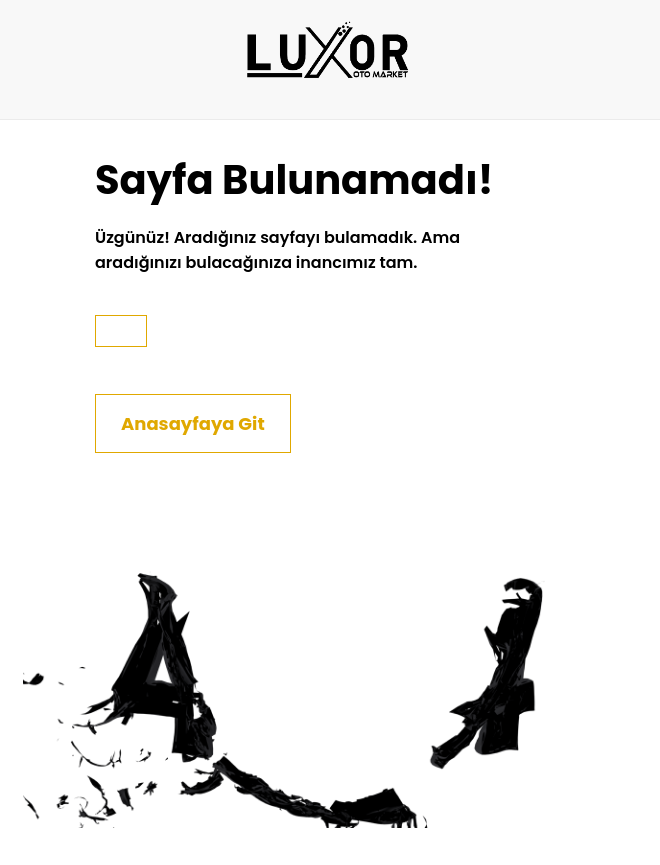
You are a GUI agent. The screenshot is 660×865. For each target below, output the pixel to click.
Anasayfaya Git (193, 423)
